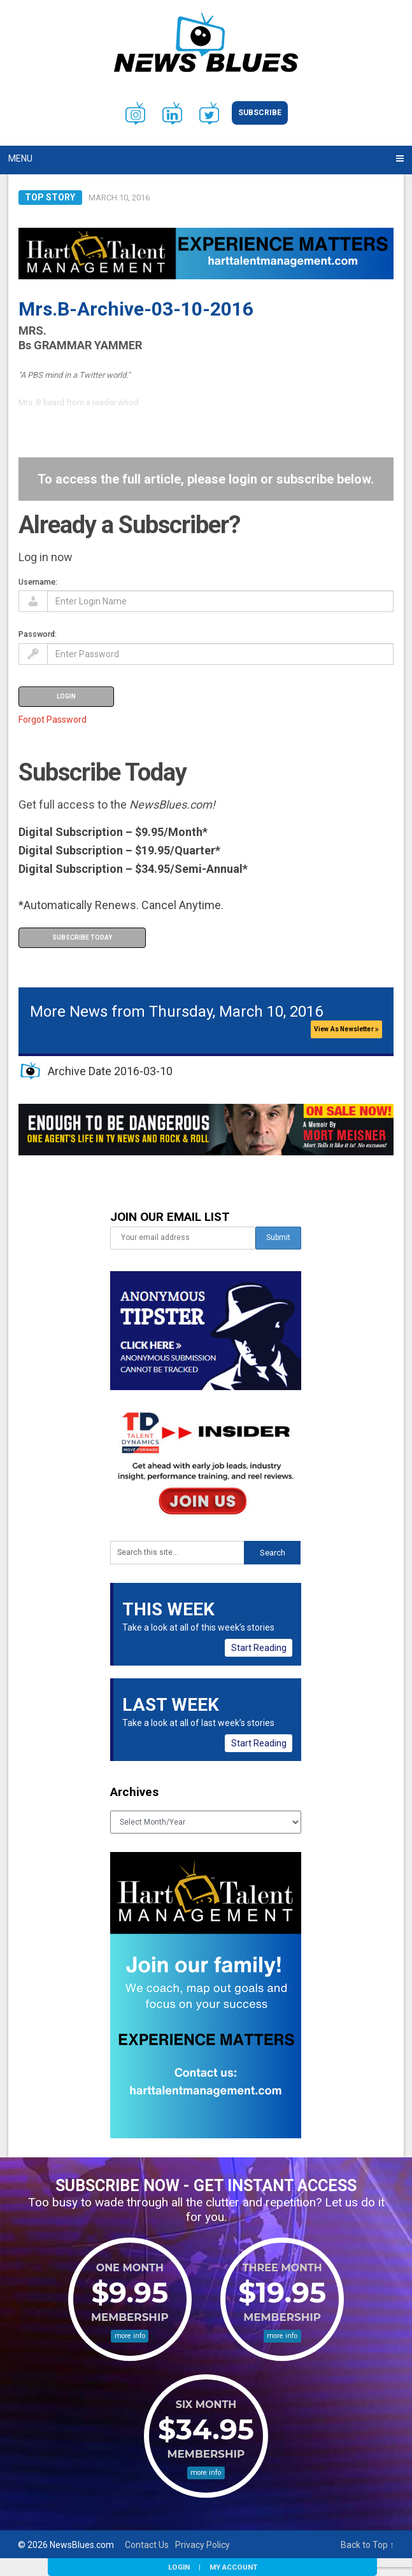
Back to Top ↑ (367, 2545)
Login (179, 2567)
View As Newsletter (346, 1029)
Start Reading (259, 1648)
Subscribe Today (82, 937)
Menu (20, 158)
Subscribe (259, 112)
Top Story (50, 197)
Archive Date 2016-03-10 (110, 1071)
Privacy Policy (202, 2545)
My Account (233, 2567)
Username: (37, 582)
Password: (37, 634)
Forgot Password (52, 719)
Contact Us (147, 2545)
